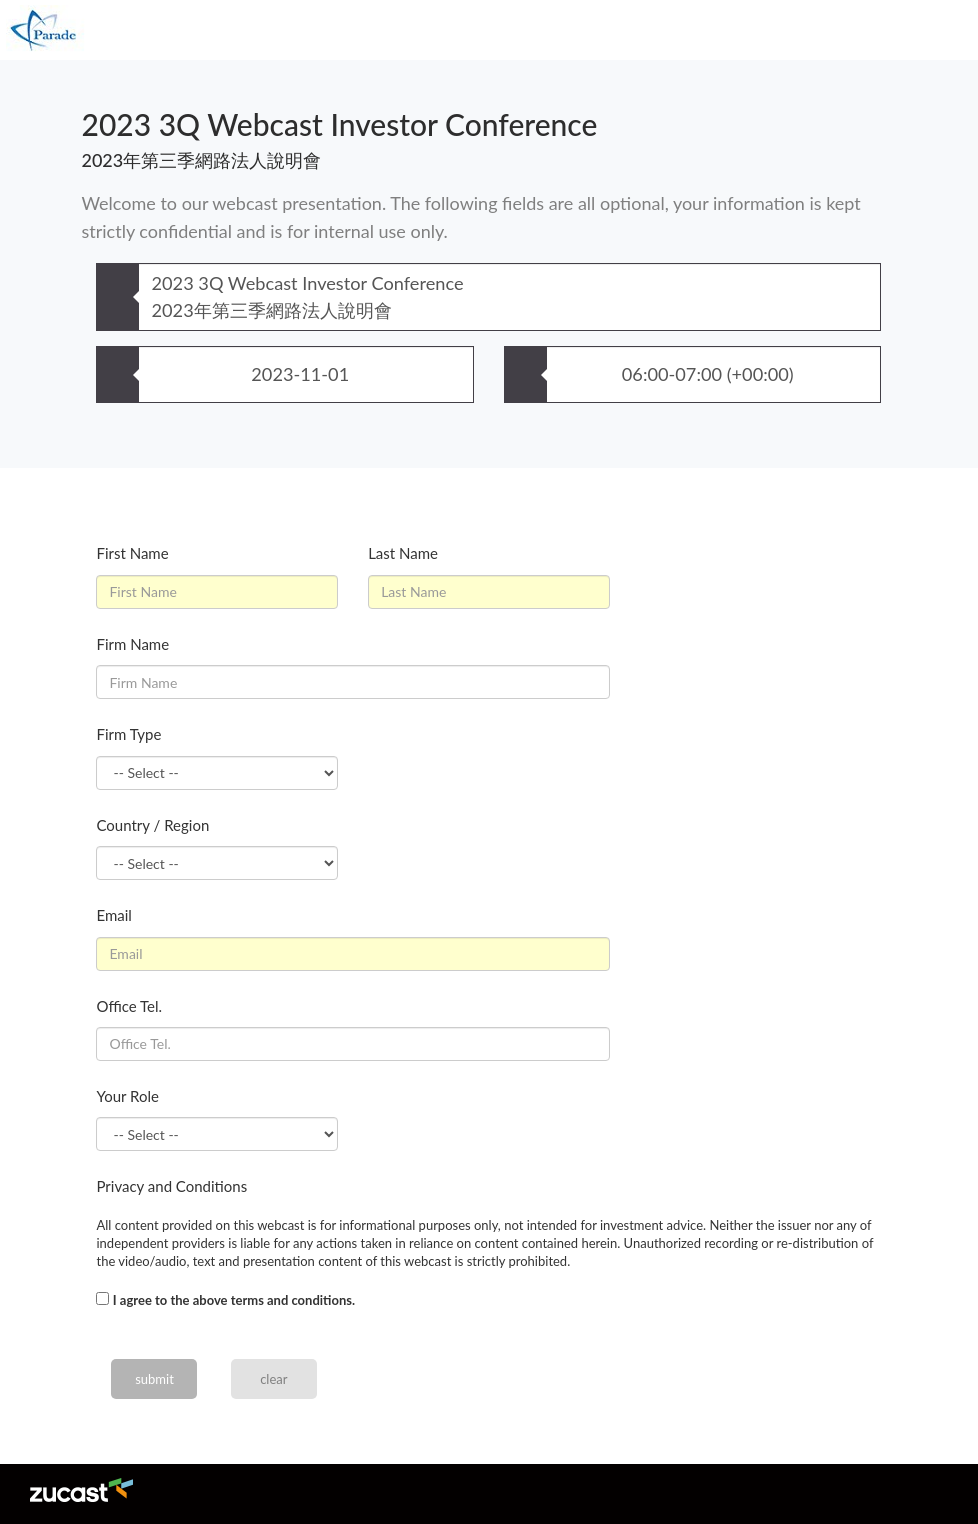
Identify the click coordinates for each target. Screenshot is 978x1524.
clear (273, 1379)
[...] (102, 1298)
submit (154, 1379)
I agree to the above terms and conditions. (234, 1300)
